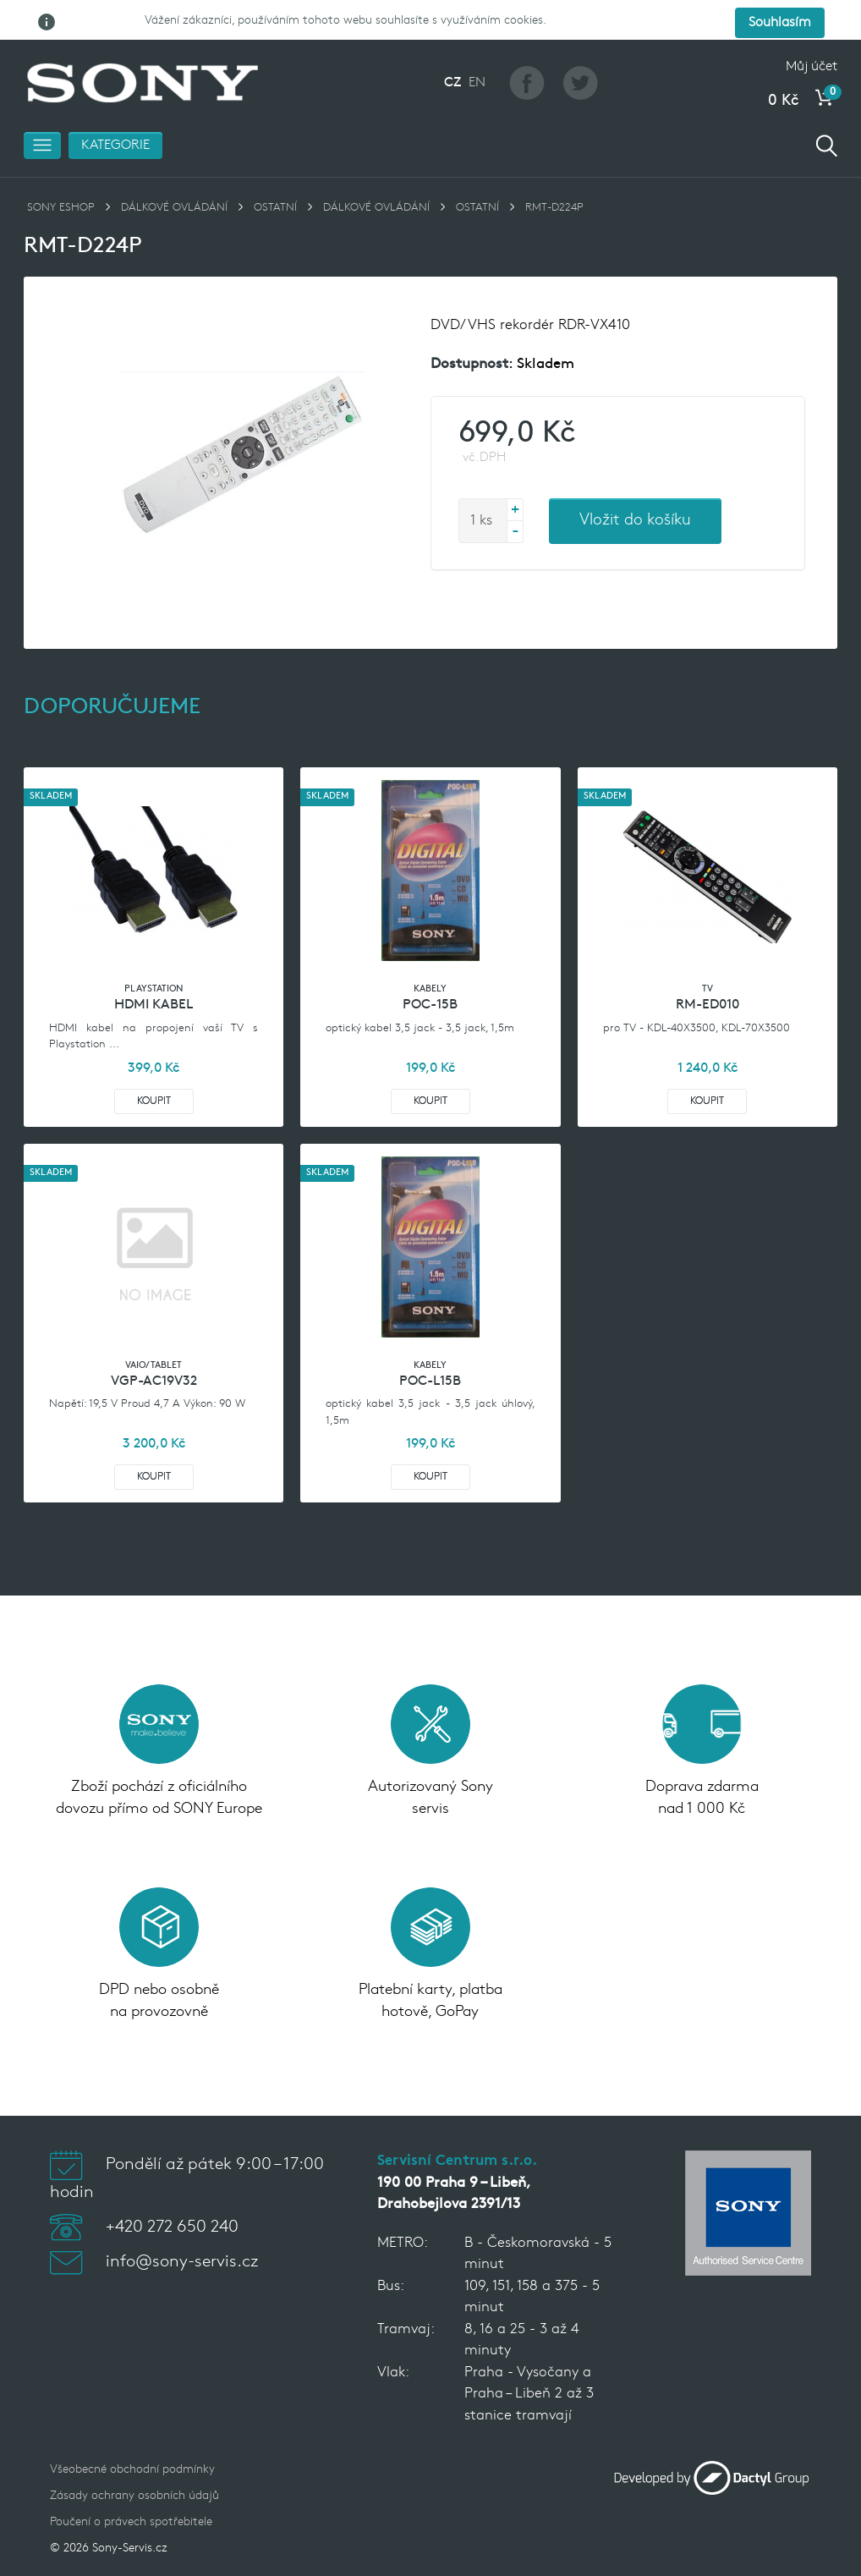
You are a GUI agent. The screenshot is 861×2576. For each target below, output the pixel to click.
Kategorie (115, 112)
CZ (452, 50)
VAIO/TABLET (153, 1332)
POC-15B (430, 972)
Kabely (430, 956)
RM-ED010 (707, 972)
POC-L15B (430, 1348)
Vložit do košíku (635, 488)
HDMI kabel (153, 972)
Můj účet (811, 34)
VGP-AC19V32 (154, 1348)
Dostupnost (469, 331)
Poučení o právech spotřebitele (131, 2489)
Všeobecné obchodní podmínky (132, 2436)
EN (477, 50)
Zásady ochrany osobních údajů (134, 2463)
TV (707, 956)
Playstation (153, 956)
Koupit (154, 1068)
